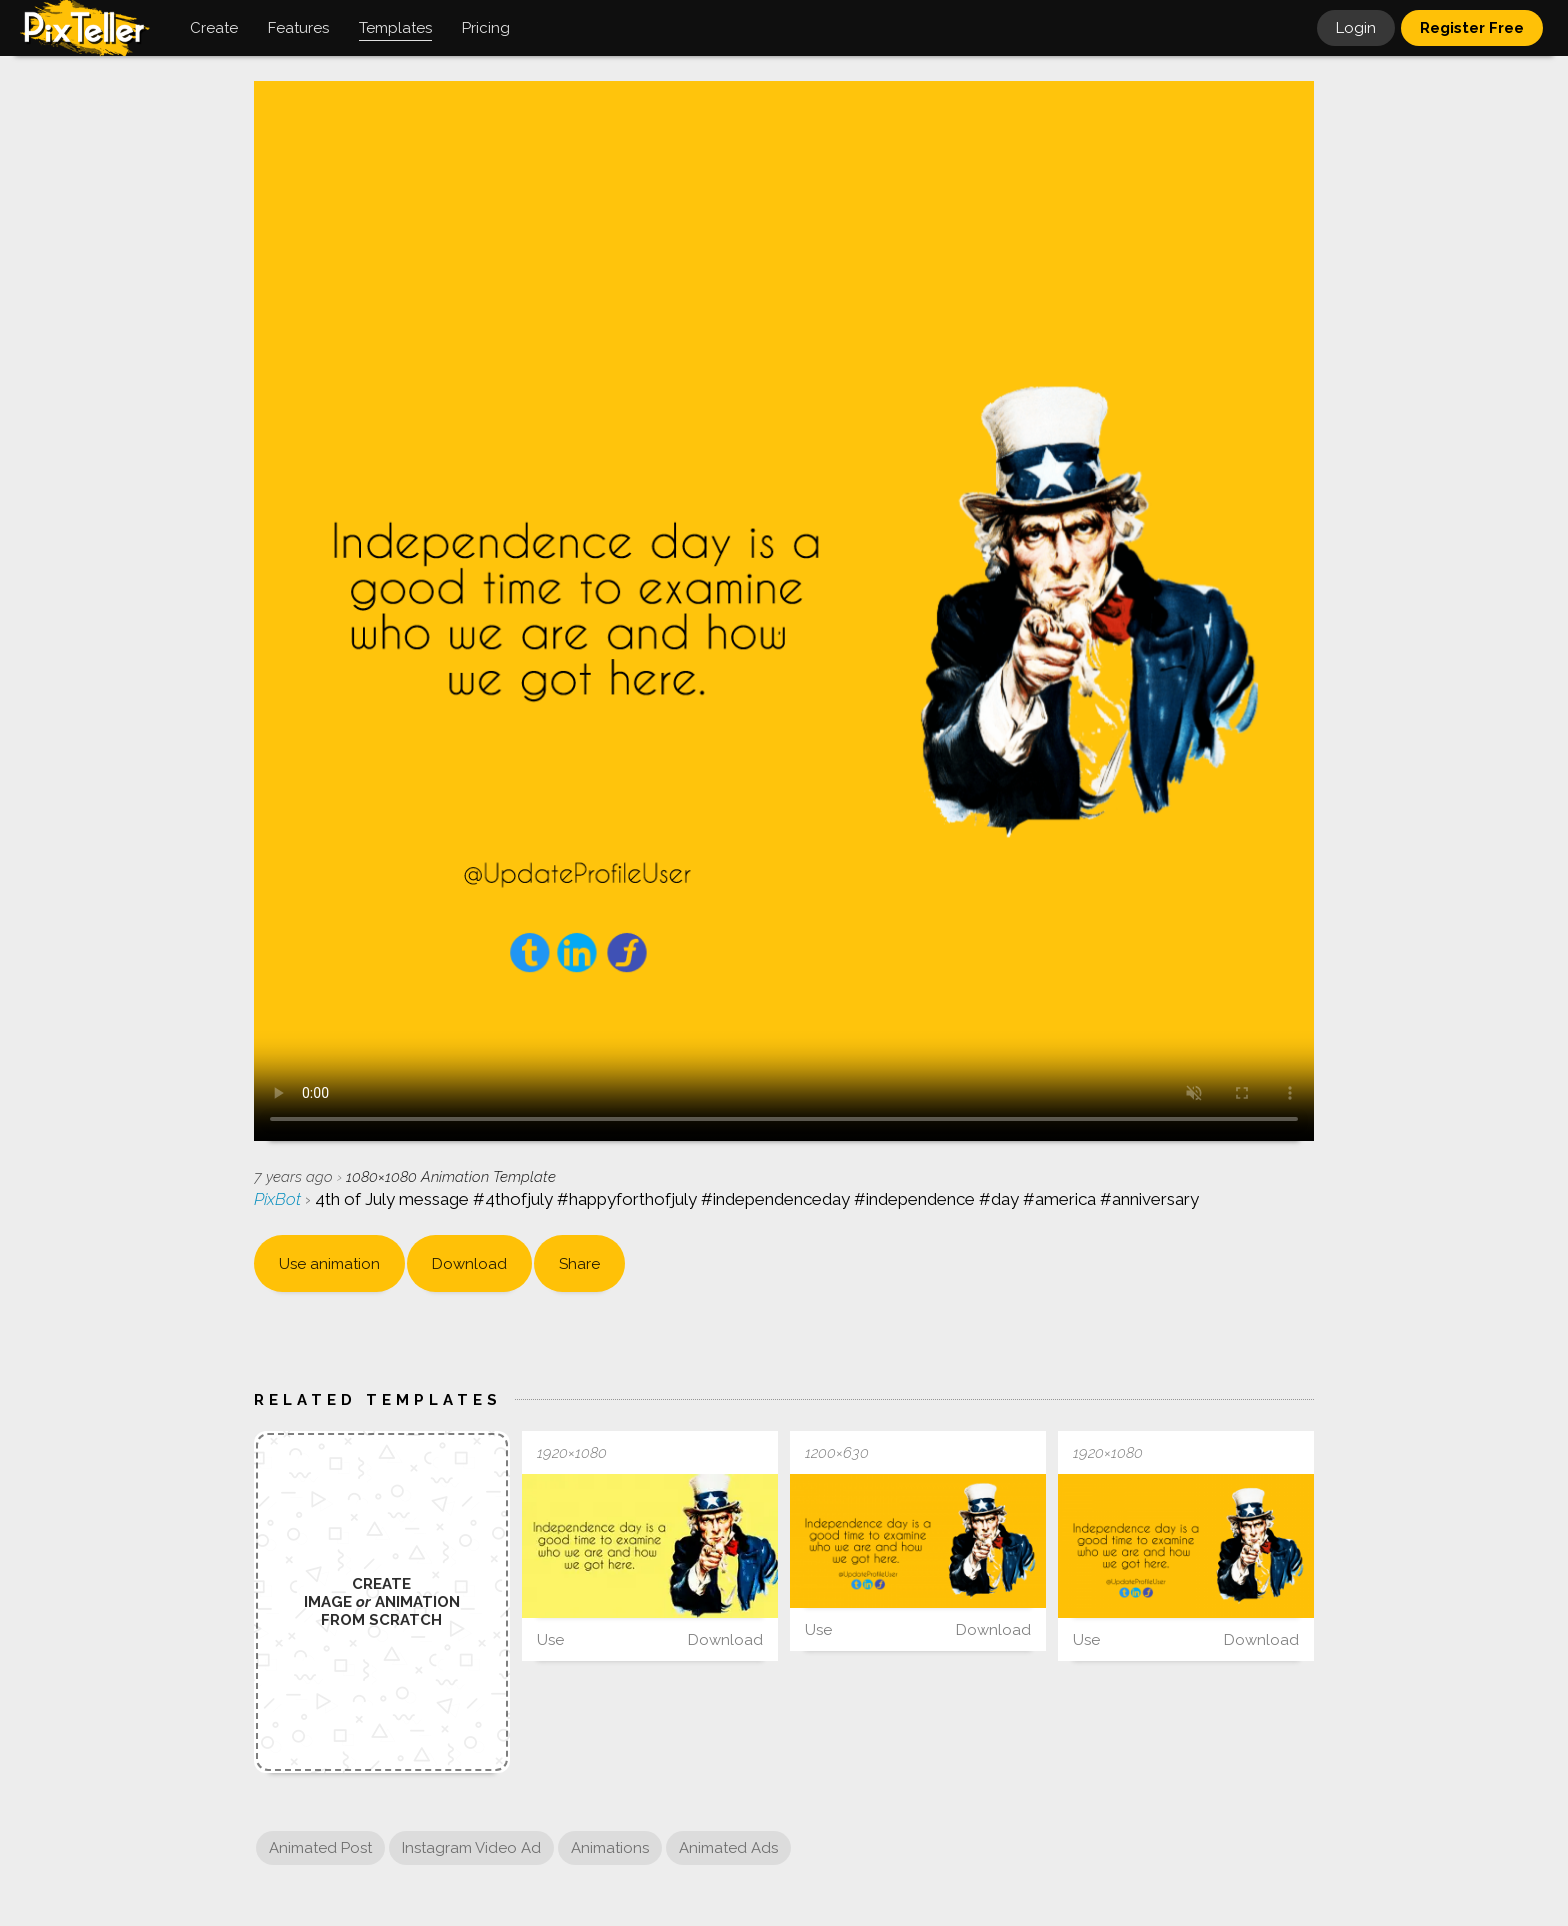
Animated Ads (728, 1848)
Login (1356, 28)
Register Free (1472, 28)
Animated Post (320, 1848)
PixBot (279, 1199)
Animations (610, 1848)
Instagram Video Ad (471, 1848)
